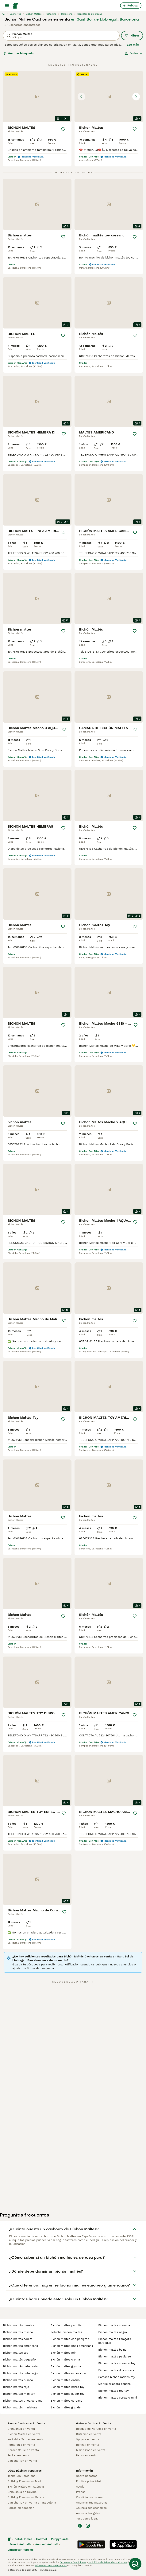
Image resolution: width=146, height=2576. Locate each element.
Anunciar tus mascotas (91, 2502)
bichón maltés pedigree (114, 2356)
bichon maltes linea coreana (22, 2400)
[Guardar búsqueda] (135, 2564)
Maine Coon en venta (90, 2450)
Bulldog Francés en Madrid (26, 2481)
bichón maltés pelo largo (20, 2373)
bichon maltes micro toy (67, 2387)
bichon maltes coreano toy (116, 2363)
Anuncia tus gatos (88, 2513)
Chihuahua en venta (21, 2428)
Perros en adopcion (21, 2508)
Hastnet (41, 2539)
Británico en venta (88, 2434)
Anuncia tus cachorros (91, 2508)
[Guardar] (63, 129)
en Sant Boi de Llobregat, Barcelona (105, 19)
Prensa (80, 2492)
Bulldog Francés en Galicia (26, 2497)
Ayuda (80, 2486)
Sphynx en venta (87, 2439)
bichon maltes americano (20, 2346)
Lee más (133, 44)
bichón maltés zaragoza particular (114, 2341)
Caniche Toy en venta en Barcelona (32, 2502)
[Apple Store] (123, 2544)
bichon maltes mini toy (19, 2393)
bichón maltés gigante (66, 2366)
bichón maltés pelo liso (67, 2325)
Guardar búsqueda (18, 53)
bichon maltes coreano (66, 2400)
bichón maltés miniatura (20, 2407)
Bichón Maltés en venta (24, 2434)
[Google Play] (91, 2544)
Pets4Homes (23, 2539)
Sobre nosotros (86, 2476)
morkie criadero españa (114, 2384)
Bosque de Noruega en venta (96, 2428)
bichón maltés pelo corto (20, 2366)
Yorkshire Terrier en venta (25, 2439)
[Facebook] (80, 2526)
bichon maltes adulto (18, 2339)
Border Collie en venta (23, 2450)
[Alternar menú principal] (7, 5)
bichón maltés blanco (18, 2380)
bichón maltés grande (66, 2407)
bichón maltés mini (64, 2352)
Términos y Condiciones (73, 2562)
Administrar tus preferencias (51, 2565)
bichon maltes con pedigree (70, 2339)
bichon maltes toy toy (113, 2390)
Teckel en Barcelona (21, 2476)
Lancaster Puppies (20, 2549)
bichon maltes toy (15, 2352)
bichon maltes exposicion (68, 2373)
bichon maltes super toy (67, 2393)
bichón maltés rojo (16, 2387)
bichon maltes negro (112, 2332)
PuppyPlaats (59, 2539)
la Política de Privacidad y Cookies (107, 2562)
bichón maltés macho (18, 2332)
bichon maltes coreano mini (117, 2397)
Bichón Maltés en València (26, 2486)
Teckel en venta (18, 2455)
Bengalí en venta (87, 2444)
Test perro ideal (87, 2518)
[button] (109, 96)
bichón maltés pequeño (19, 2359)
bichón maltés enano (65, 2380)
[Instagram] (88, 2526)
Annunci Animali (46, 2544)
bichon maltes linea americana (72, 2346)
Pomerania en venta (21, 2444)
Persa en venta (86, 2455)
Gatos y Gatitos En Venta (93, 2423)
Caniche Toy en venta (22, 2460)
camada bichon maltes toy (116, 2377)
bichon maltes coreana (114, 2325)
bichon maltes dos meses (116, 2370)
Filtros (132, 35)
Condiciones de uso (89, 2497)
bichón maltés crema (65, 2359)
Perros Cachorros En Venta (26, 2423)
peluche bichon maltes (66, 2332)
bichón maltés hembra (18, 2325)
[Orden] (133, 53)
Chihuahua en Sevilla (22, 2492)
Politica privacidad (88, 2481)
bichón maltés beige (112, 2349)
